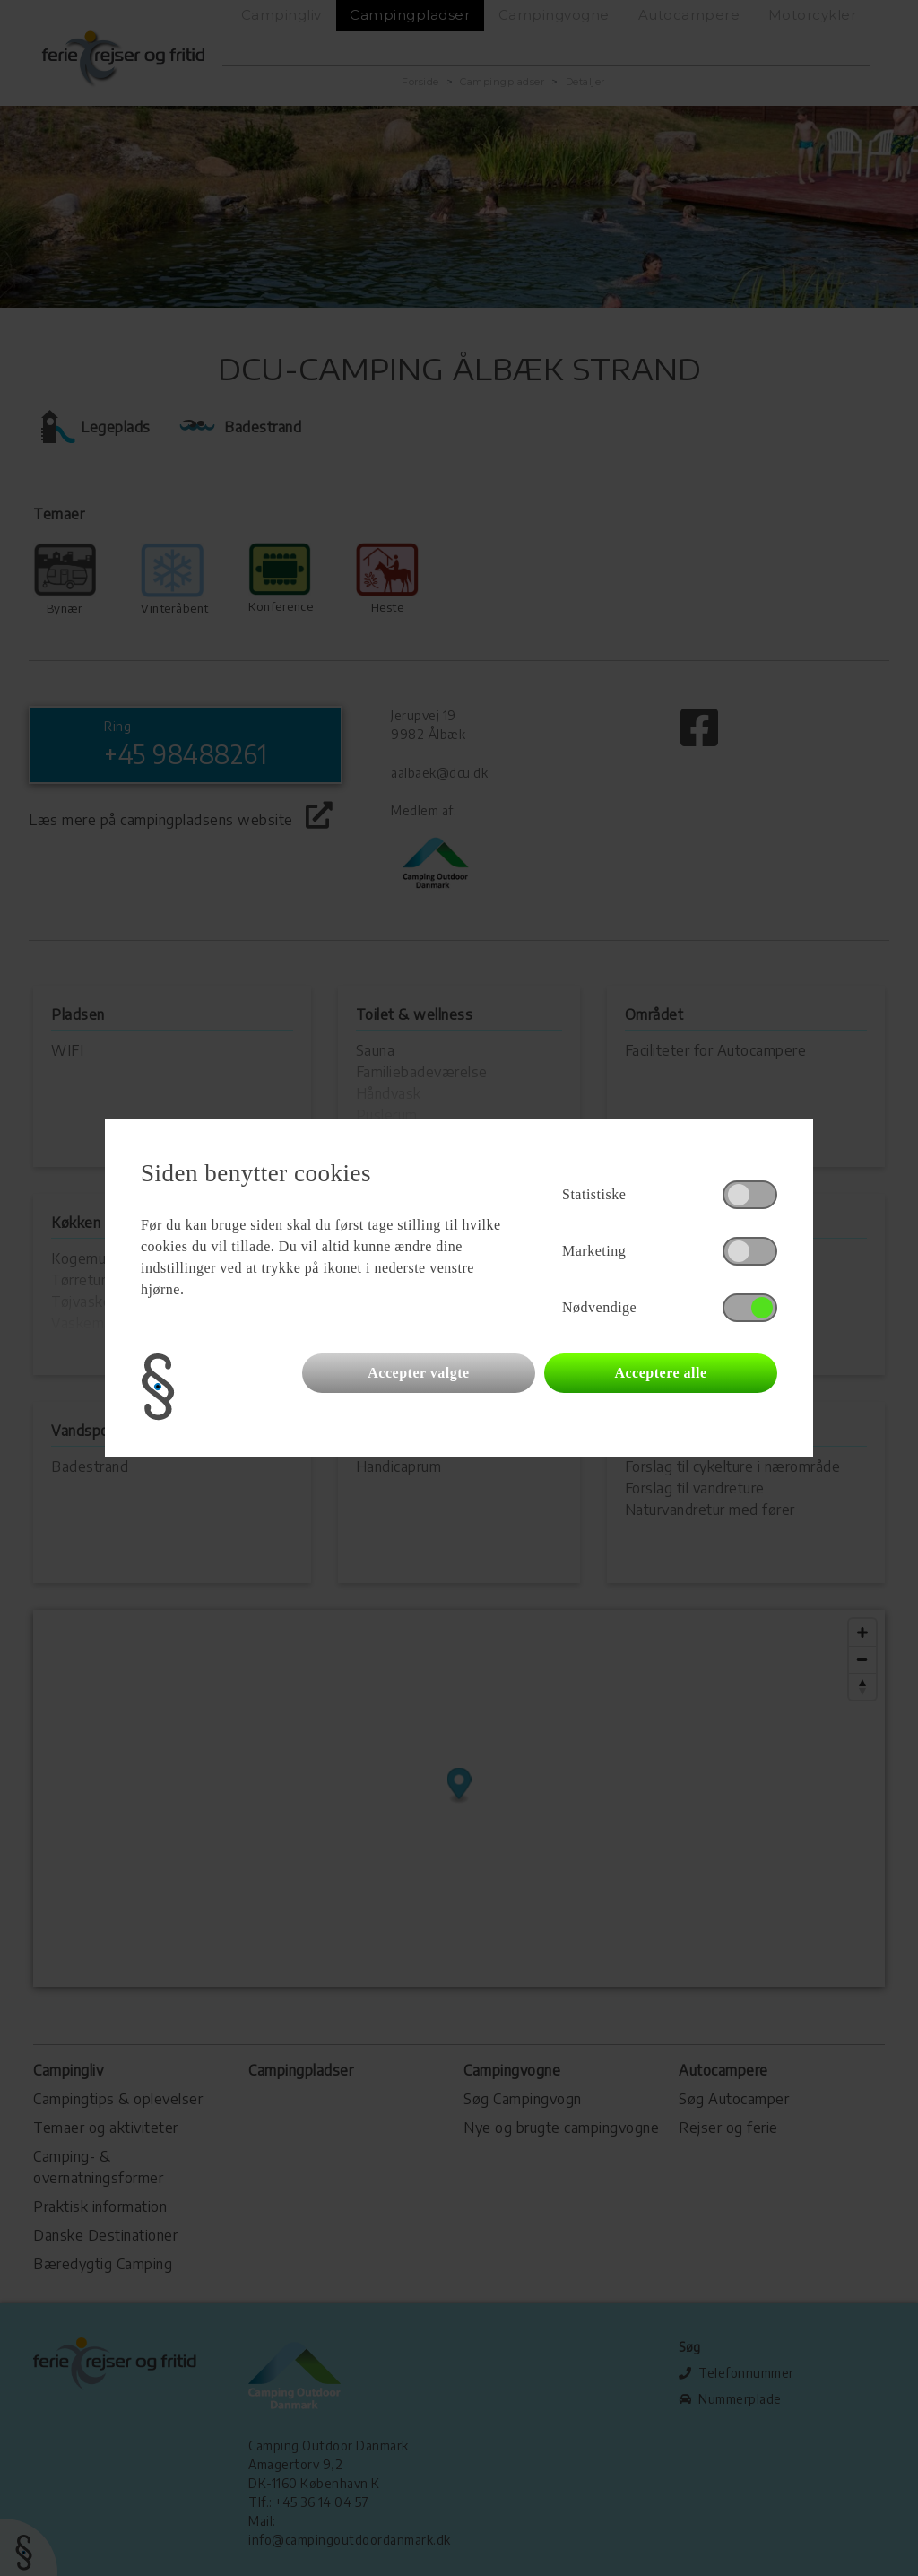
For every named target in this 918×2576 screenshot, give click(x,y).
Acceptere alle (660, 1372)
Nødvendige (599, 1307)
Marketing (594, 1250)
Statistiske (594, 1194)
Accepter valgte (418, 1372)
